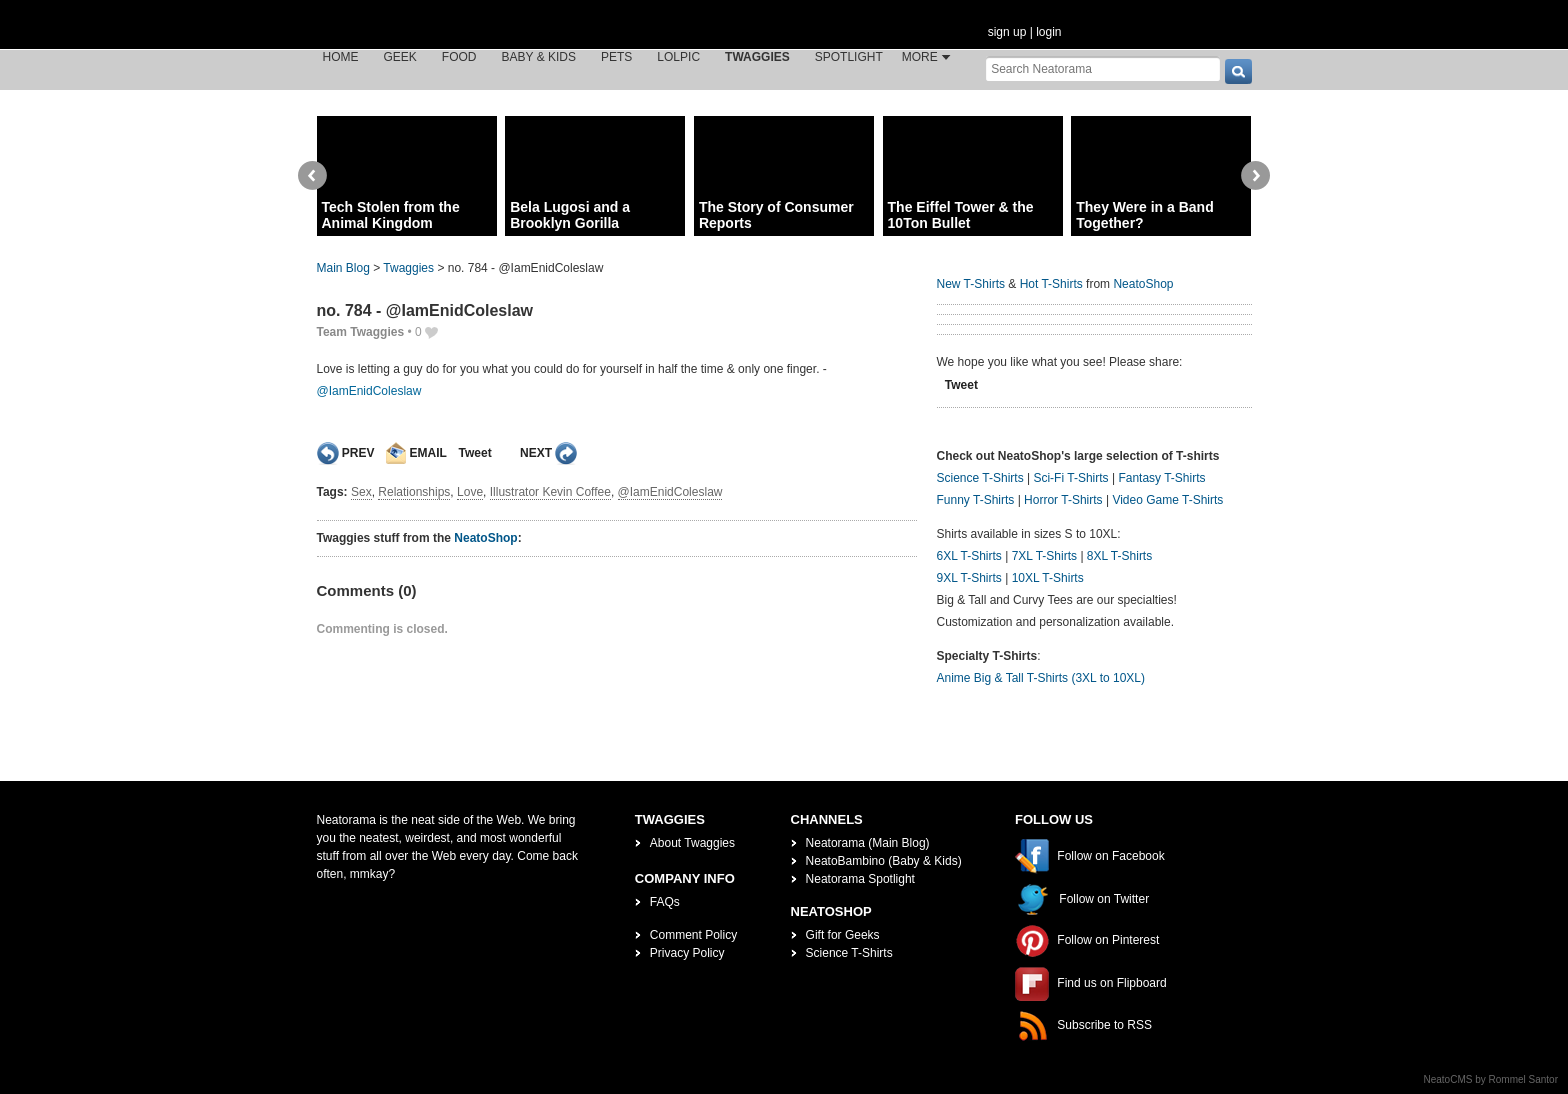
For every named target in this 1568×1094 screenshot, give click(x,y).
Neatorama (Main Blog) (868, 843)
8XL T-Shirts (1119, 556)
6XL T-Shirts (969, 556)
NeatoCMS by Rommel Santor (1491, 1079)
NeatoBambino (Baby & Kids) (884, 861)
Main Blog (343, 268)
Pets (616, 57)
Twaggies (757, 57)
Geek (400, 57)
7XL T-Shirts (1044, 556)
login (1048, 32)
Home (341, 57)
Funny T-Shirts (976, 500)
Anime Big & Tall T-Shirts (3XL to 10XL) (1041, 678)
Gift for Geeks (843, 935)
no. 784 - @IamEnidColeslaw (425, 310)
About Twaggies (692, 843)
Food (459, 57)
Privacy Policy (687, 953)
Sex (361, 492)
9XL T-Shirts (969, 578)
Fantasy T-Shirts (1161, 478)
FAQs (665, 902)
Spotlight (849, 57)
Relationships (414, 492)
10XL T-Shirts (1048, 578)
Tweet (475, 453)
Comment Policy (693, 935)
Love (470, 492)
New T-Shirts (971, 284)
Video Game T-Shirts (1167, 500)
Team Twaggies (361, 332)
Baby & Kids (539, 57)
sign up (1007, 32)
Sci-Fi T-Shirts (1070, 478)
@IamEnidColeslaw (369, 391)
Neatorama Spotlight (860, 879)
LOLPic (678, 57)
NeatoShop (485, 538)
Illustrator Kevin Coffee (550, 492)
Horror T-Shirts (1063, 500)
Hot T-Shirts (1051, 284)
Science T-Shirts (980, 478)
